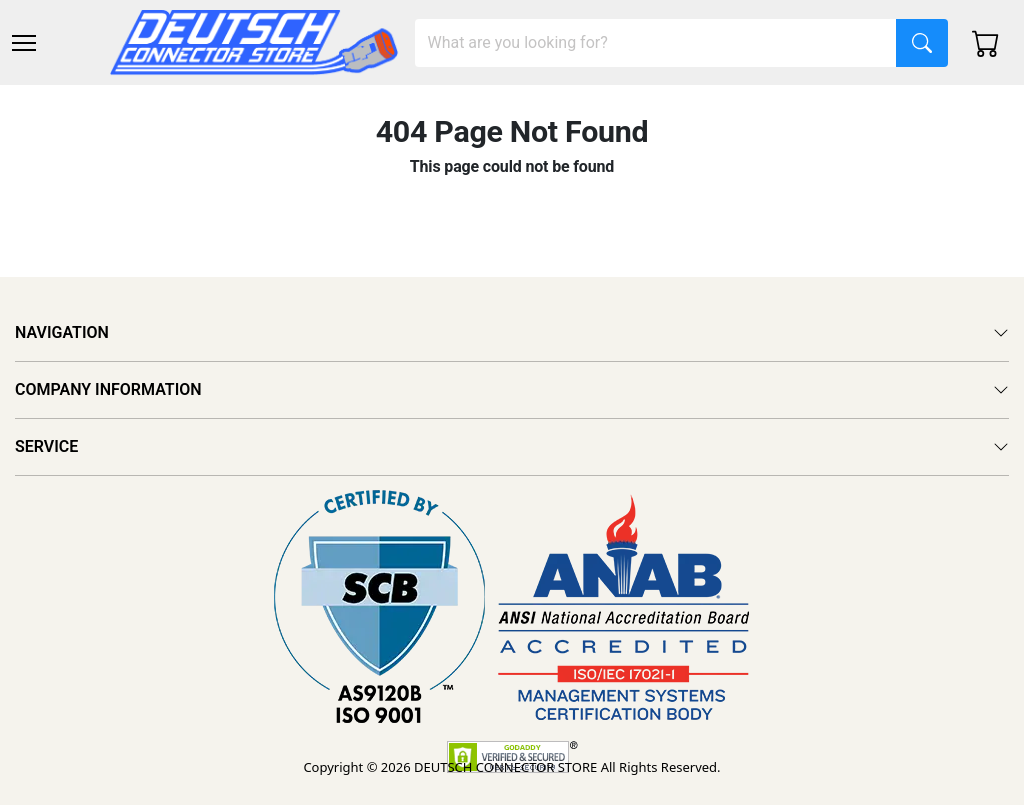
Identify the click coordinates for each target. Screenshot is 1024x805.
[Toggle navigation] (24, 43)
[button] (24, 43)
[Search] (656, 43)
